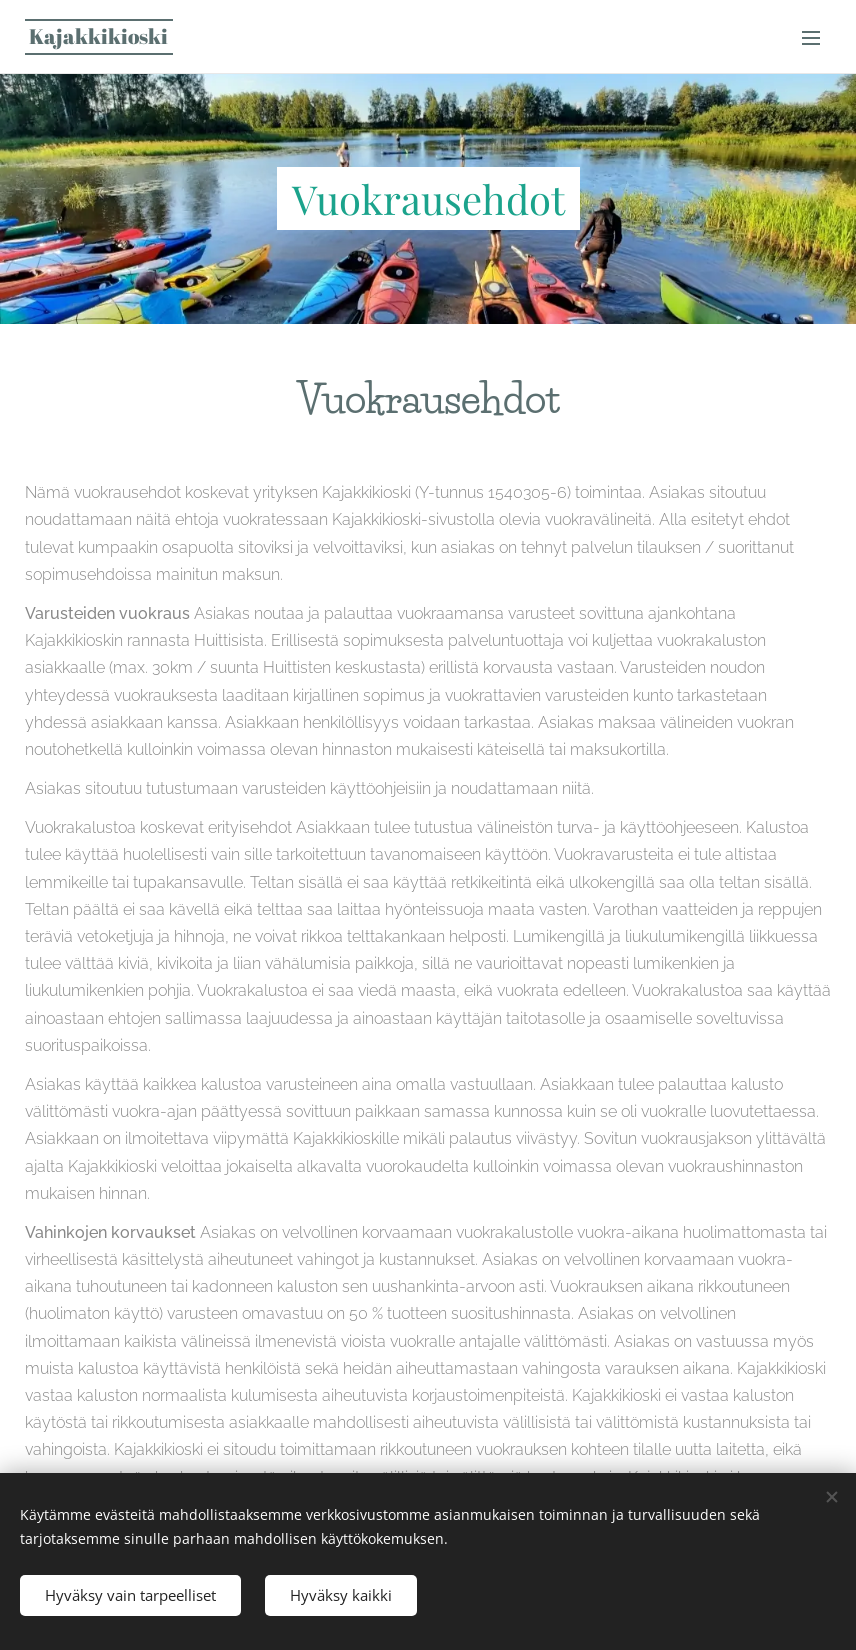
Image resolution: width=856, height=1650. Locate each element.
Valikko (811, 38)
